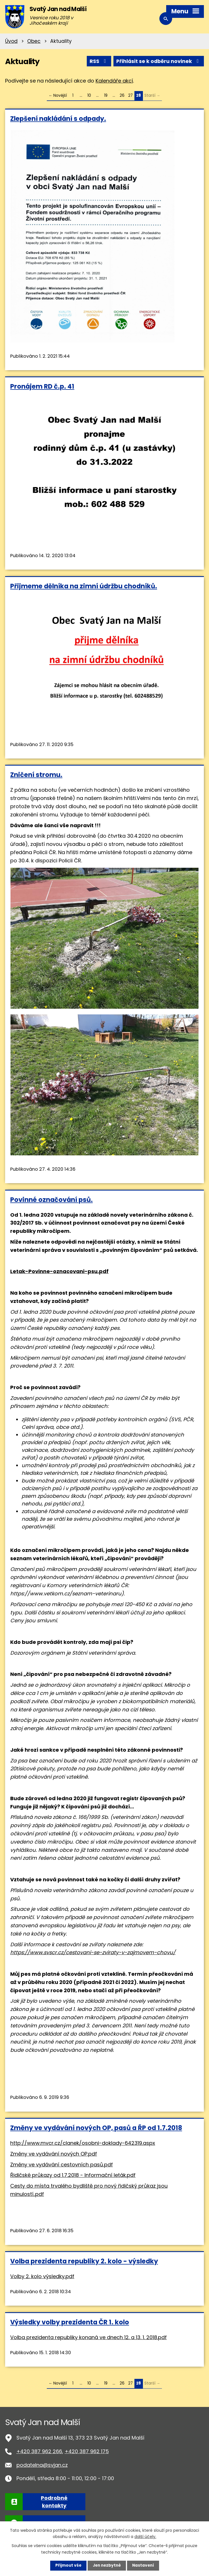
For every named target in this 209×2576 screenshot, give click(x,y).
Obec (34, 41)
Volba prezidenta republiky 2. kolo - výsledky (84, 2261)
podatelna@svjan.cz (42, 2464)
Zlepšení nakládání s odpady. (58, 118)
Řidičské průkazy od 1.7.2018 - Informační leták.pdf (73, 2175)
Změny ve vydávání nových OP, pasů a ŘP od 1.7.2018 (96, 2127)
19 (105, 95)
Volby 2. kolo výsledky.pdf (42, 2276)
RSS (97, 60)
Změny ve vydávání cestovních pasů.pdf (61, 2164)
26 (122, 95)
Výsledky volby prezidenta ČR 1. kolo (69, 2321)
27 (130, 95)
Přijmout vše (67, 2565)
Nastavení (144, 2565)
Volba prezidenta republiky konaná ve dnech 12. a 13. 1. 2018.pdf (88, 2337)
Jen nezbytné (107, 2565)
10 (89, 95)
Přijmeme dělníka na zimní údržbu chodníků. (83, 585)
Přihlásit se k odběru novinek (158, 60)
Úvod (11, 41)
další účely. (145, 2536)
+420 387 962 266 (39, 2451)
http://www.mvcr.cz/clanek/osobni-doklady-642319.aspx (82, 2142)
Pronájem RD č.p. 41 (42, 386)
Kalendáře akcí (114, 80)
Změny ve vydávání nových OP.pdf (53, 2153)
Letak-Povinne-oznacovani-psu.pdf (59, 1271)
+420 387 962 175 (87, 2451)
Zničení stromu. (36, 774)
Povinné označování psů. (51, 1199)
